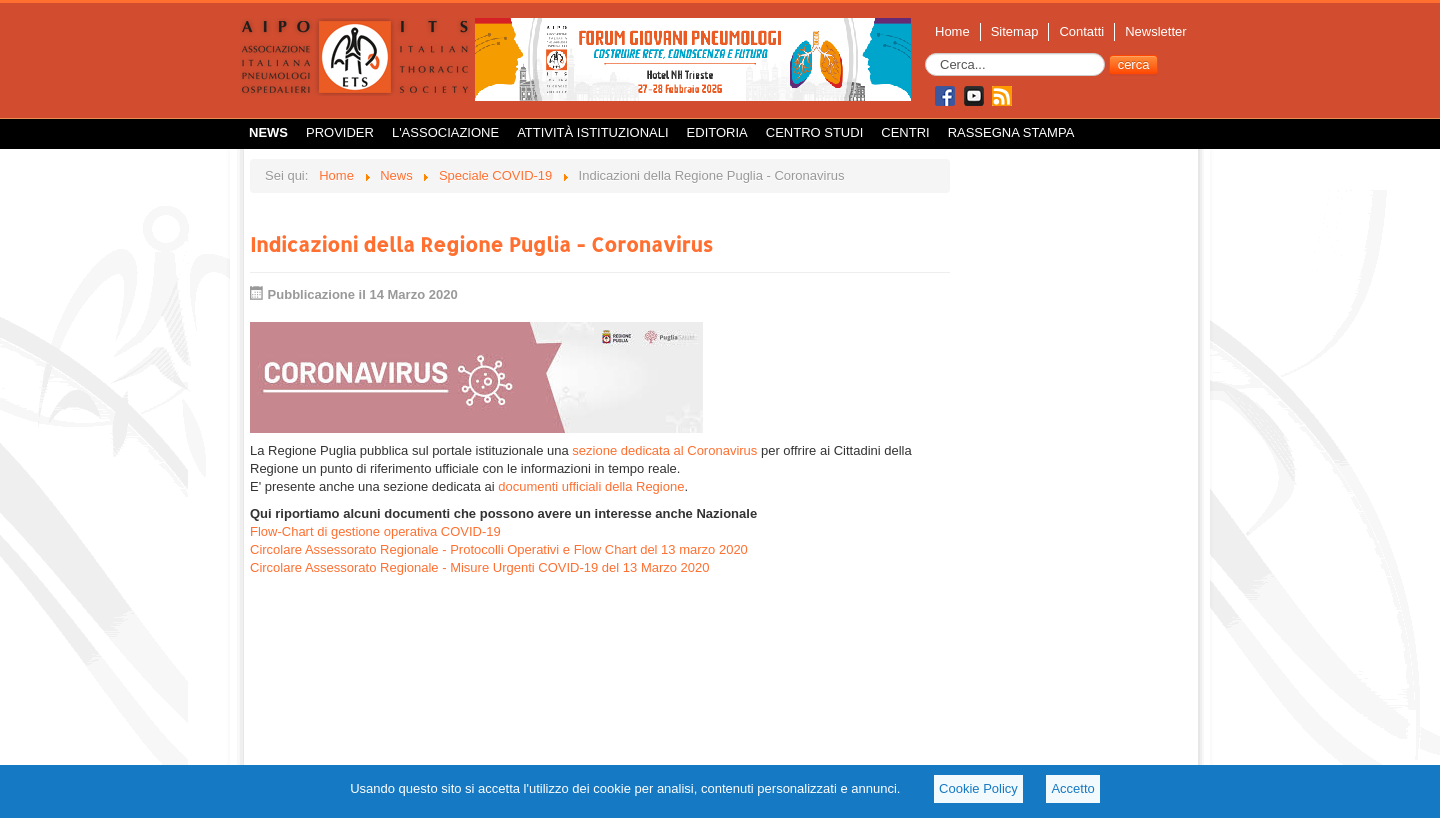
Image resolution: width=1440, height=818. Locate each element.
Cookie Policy (978, 788)
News (268, 132)
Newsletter (1155, 31)
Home (952, 31)
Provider (340, 132)
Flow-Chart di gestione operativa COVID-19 (375, 531)
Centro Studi (815, 132)
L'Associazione (445, 132)
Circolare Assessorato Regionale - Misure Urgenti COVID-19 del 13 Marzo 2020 (480, 567)
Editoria (717, 132)
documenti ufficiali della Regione (591, 486)
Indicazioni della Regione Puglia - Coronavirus (481, 244)
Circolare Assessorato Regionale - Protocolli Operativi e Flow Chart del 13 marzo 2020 (499, 549)
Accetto (1072, 788)
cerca (1134, 64)
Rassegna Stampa (1011, 132)
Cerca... (925, 53)
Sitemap (1015, 31)
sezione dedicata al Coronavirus (664, 450)
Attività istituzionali (592, 132)
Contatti (1081, 31)
